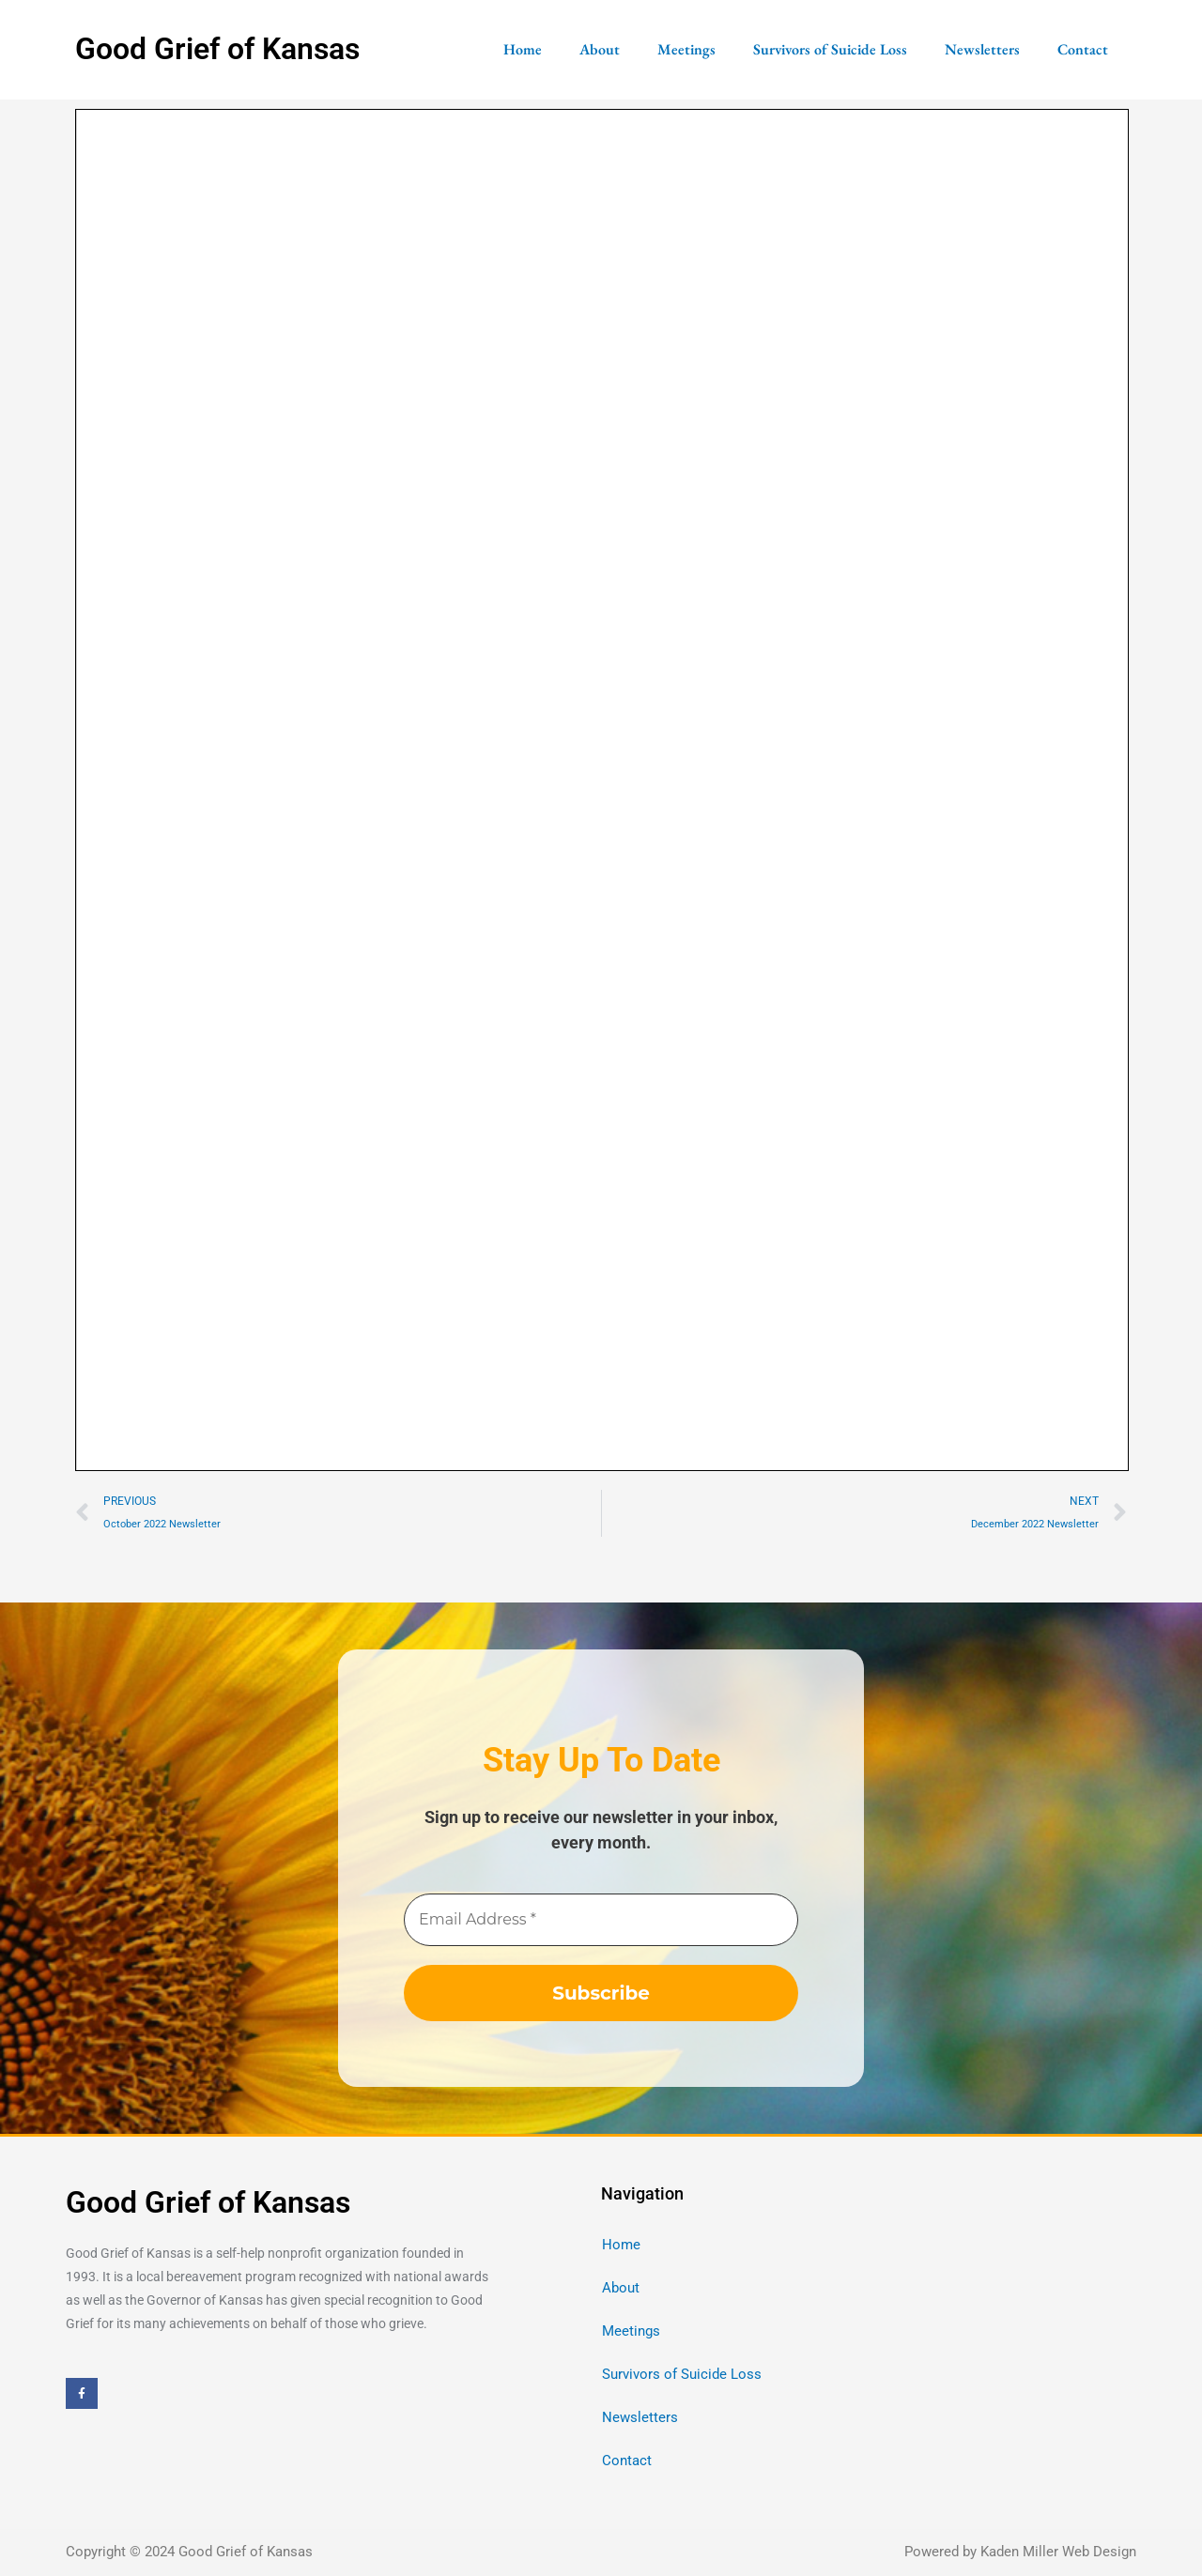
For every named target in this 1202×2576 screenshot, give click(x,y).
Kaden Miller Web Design (1058, 2551)
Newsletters (982, 49)
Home (522, 49)
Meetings (686, 49)
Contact (1082, 49)
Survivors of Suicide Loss (830, 49)
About (599, 49)
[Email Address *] (601, 1920)
